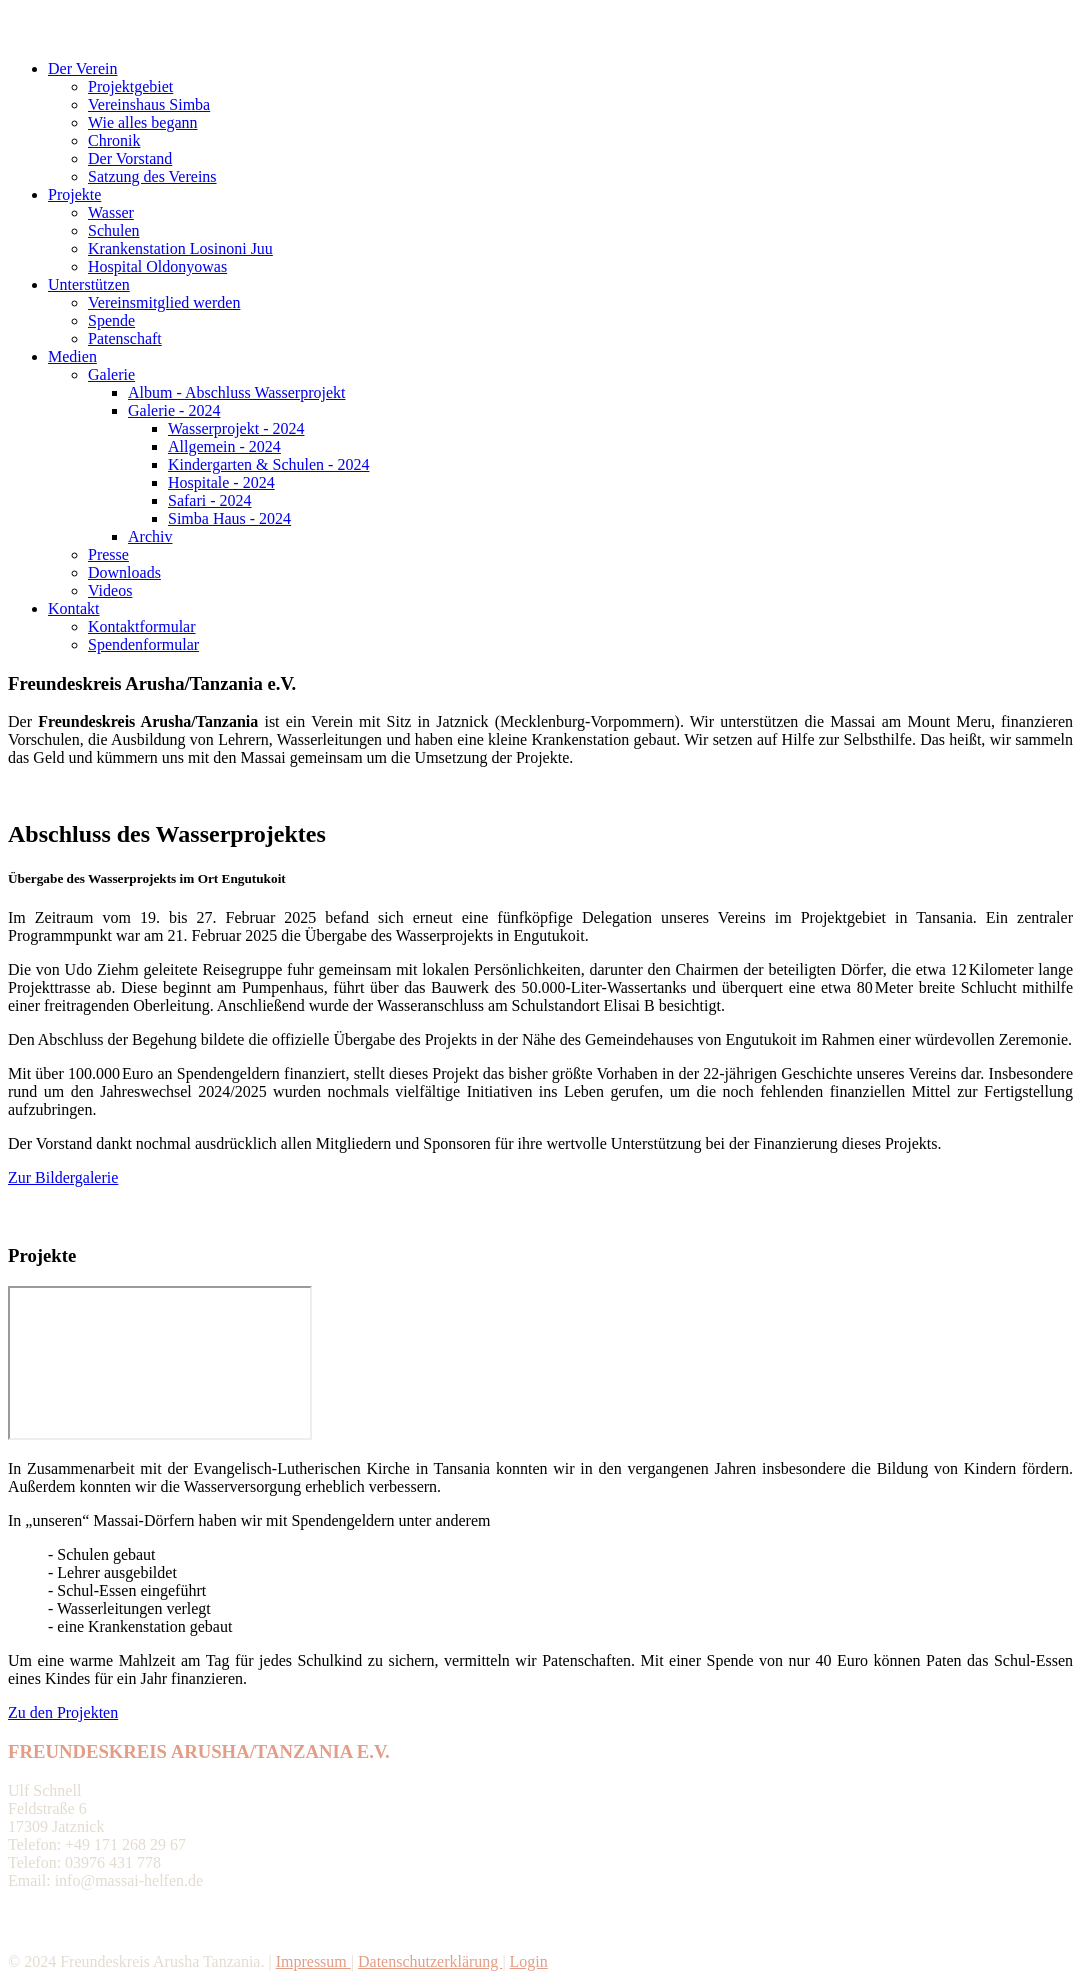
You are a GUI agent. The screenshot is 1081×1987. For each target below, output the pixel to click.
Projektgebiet (130, 86)
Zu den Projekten (63, 1712)
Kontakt (74, 608)
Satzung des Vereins (152, 176)
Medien (72, 356)
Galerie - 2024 (174, 410)
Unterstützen (89, 284)
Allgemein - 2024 (224, 446)
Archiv (150, 536)
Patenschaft (125, 338)
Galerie (111, 374)
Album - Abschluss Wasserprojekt (237, 392)
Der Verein (82, 68)
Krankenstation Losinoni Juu (180, 248)
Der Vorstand (130, 158)
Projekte (74, 194)
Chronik (114, 140)
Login (529, 1961)
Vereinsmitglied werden (164, 302)
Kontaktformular (142, 626)
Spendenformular (143, 644)
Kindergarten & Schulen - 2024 (268, 464)
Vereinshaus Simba (149, 104)
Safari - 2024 (210, 500)
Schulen (114, 230)
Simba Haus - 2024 (229, 518)
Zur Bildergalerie (63, 1177)
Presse (108, 554)
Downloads (124, 572)
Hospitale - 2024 (221, 482)
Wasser (111, 212)
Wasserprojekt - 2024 (236, 428)
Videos (110, 590)
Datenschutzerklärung (430, 1961)
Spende (111, 320)
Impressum (313, 1961)
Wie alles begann (143, 122)
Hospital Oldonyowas (157, 266)
